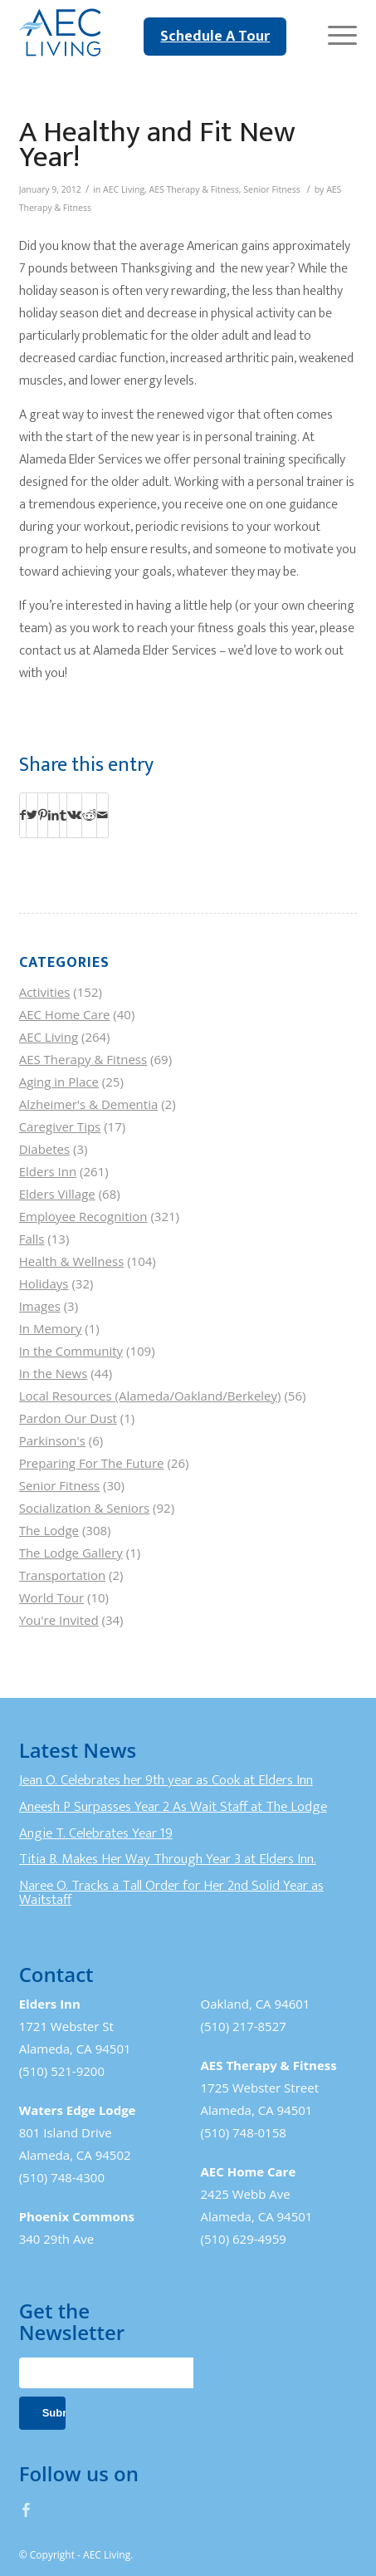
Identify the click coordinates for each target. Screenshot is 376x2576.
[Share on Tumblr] (63, 815)
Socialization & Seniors (84, 1507)
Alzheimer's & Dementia (89, 1104)
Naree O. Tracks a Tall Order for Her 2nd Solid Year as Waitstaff (171, 1893)
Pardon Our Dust (68, 1418)
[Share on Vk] (74, 815)
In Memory (50, 1328)
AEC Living (123, 189)
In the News (53, 1373)
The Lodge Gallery (71, 1552)
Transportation (62, 1575)
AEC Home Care (64, 1014)
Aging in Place (59, 1081)
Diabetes (45, 1149)
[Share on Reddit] (89, 815)
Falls (32, 1238)
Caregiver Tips (60, 1126)
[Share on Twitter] (32, 815)
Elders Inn (48, 1171)
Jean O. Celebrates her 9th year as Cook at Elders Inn (166, 1780)
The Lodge (49, 1530)
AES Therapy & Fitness (194, 189)
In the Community (71, 1350)
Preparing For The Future (91, 1463)
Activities (45, 992)
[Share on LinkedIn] (53, 815)
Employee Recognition (83, 1216)
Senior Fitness (271, 189)
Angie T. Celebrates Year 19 (96, 1833)
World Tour (51, 1597)
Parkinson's (52, 1440)
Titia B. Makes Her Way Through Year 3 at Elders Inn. (167, 1859)
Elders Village (57, 1193)
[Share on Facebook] (23, 815)
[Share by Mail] (102, 815)
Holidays (44, 1283)
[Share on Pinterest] (42, 815)
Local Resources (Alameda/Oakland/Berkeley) (150, 1395)
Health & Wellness (72, 1261)
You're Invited (59, 1620)
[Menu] (334, 33)
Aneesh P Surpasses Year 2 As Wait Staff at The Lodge (173, 1806)
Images (40, 1306)
